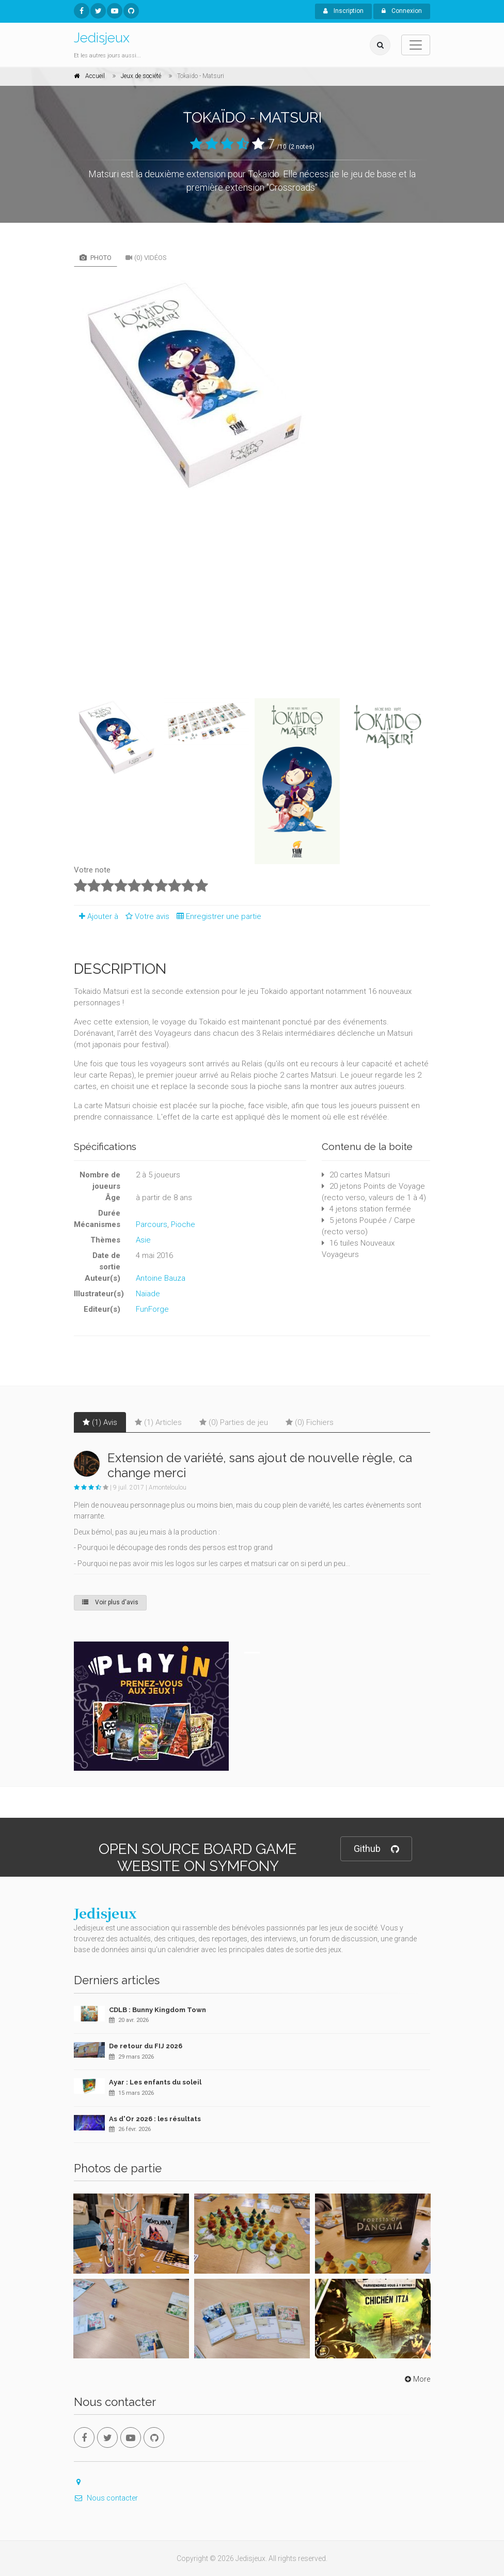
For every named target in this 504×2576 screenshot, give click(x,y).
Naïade (148, 1293)
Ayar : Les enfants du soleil (155, 2082)
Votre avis (145, 916)
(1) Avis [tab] (100, 1422)
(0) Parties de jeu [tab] (233, 1422)
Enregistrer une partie (216, 916)
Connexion (402, 10)
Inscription (343, 10)
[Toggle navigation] (415, 45)
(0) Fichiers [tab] (310, 1422)
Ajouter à (96, 916)
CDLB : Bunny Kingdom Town (157, 2010)
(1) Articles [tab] (158, 1422)
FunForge (152, 1309)
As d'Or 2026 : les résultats (155, 2119)
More (416, 2379)
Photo (96, 258)
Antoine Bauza (160, 1278)
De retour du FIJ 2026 (145, 2046)
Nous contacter (106, 2498)
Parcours (151, 1224)
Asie (143, 1240)
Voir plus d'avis (110, 1602)
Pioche (183, 1224)
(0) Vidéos (146, 258)
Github (376, 1849)
